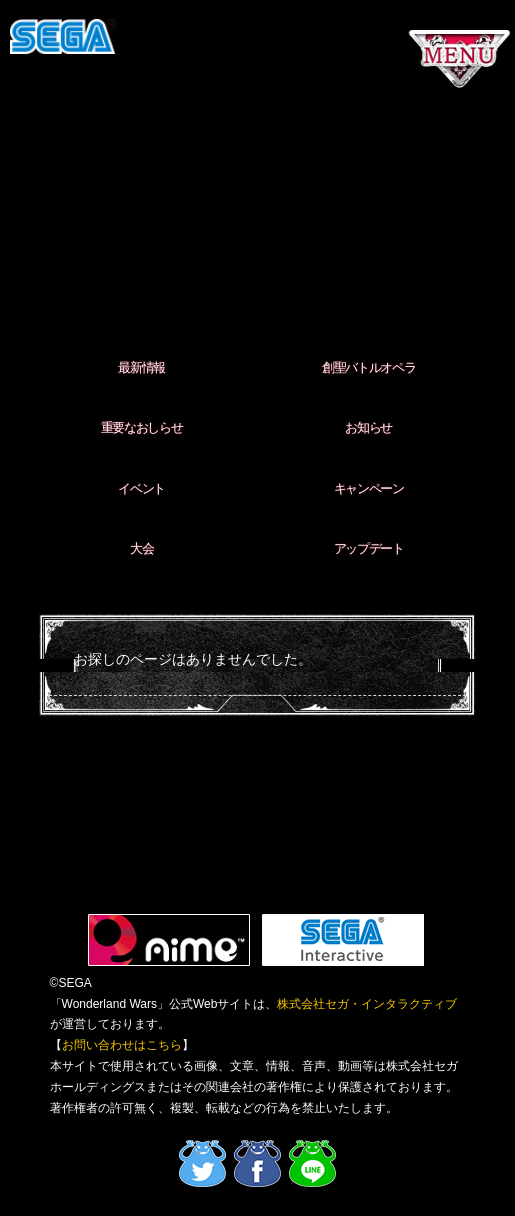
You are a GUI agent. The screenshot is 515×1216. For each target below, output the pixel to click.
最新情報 (141, 367)
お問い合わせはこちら (122, 1045)
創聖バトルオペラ (369, 367)
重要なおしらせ (142, 427)
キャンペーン (369, 488)
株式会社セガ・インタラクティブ (367, 1004)
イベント (141, 488)
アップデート (369, 548)
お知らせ (368, 427)
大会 (141, 548)
